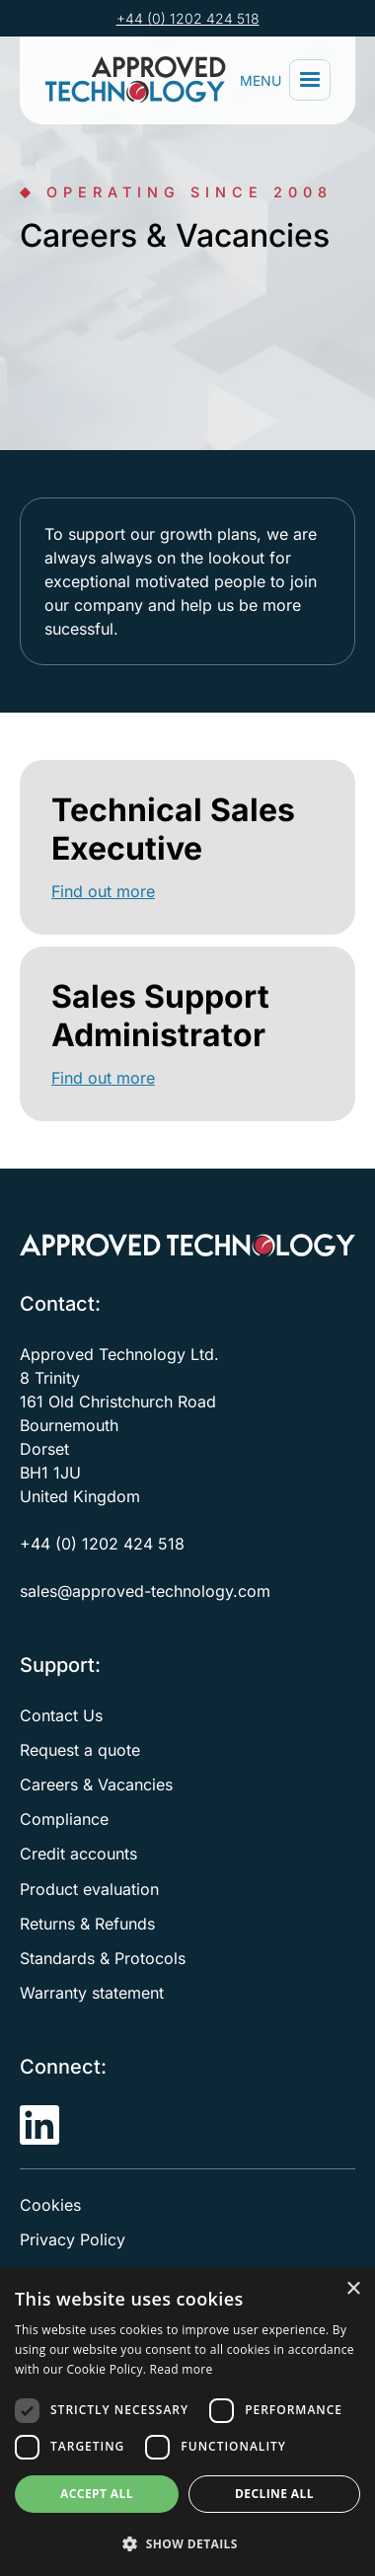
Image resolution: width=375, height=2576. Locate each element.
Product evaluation (89, 1889)
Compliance (64, 1819)
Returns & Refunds (87, 1923)
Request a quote (80, 1750)
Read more (181, 2369)
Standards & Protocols (103, 1958)
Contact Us (61, 1715)
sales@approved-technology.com (145, 1591)
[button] (310, 80)
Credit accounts (78, 1853)
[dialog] (187, 2422)
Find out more (103, 891)
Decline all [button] (274, 2493)
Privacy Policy (72, 2239)
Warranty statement (92, 1993)
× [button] (352, 2289)
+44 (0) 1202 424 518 (188, 18)
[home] (139, 80)
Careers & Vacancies (96, 1784)
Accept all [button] (96, 2493)
